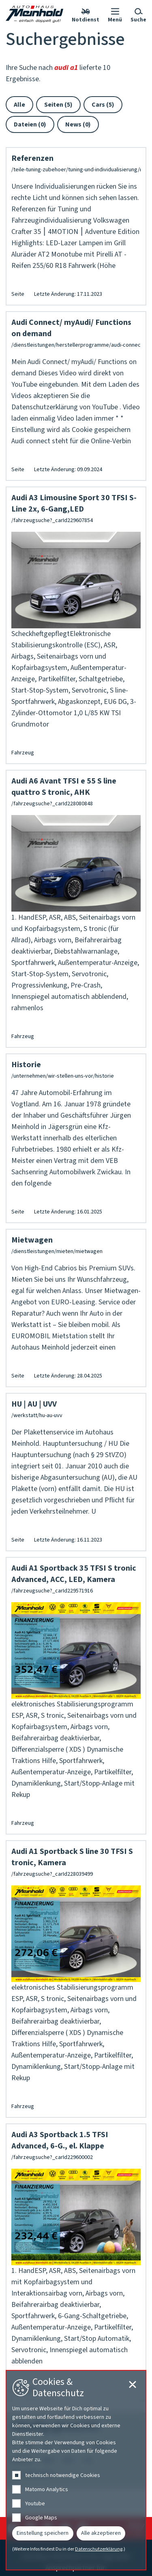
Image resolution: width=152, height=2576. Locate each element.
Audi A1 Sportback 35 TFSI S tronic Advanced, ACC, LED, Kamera (73, 1574)
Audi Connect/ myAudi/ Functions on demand (71, 328)
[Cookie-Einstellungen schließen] (132, 2384)
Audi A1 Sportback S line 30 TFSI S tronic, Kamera (72, 1857)
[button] (115, 14)
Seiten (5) (58, 104)
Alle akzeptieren (101, 2533)
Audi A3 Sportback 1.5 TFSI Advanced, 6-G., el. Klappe (59, 2140)
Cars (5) (103, 104)
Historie (26, 1064)
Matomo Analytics (46, 2489)
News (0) (78, 124)
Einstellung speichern (43, 2533)
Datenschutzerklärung (98, 2549)
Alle (19, 104)
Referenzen (32, 158)
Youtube (35, 2504)
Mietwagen (32, 1240)
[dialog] (76, 2470)
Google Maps (41, 2518)
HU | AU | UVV (34, 1404)
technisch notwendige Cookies (62, 2475)
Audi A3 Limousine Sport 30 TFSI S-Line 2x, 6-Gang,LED (74, 503)
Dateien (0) (30, 124)
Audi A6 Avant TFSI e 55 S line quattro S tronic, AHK (63, 786)
